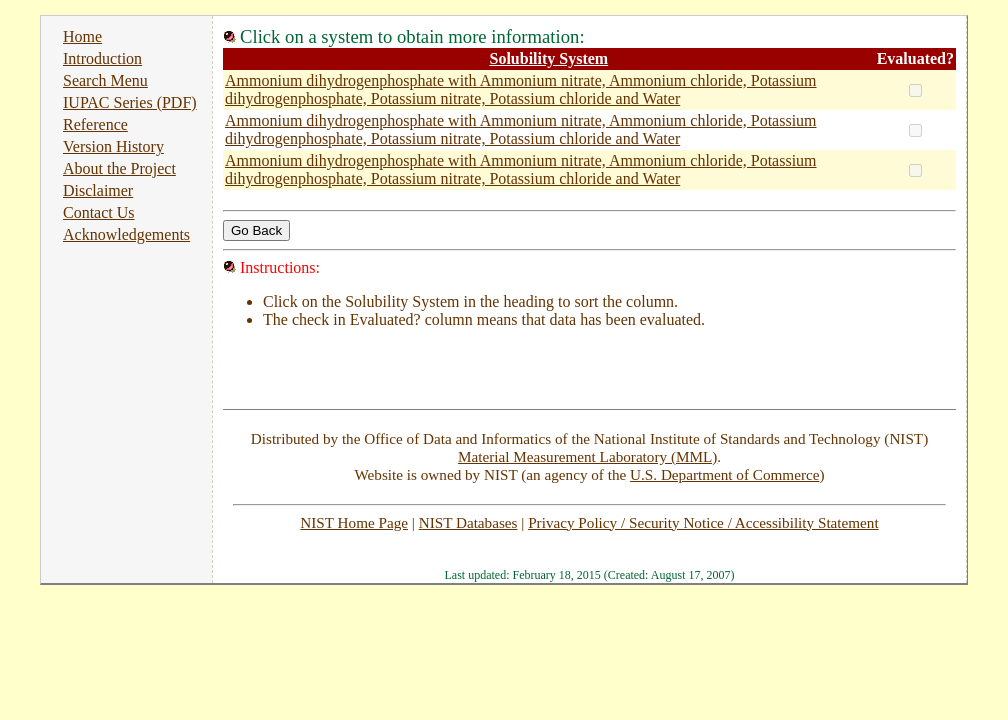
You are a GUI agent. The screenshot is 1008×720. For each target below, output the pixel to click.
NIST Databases (468, 522)
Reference (95, 124)
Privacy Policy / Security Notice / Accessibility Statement (703, 522)
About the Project (119, 168)
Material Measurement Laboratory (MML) (587, 456)
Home (82, 36)
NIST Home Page (354, 522)
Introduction (102, 58)
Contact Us (99, 212)
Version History (113, 146)
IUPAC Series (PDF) (130, 102)
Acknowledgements (126, 234)
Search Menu (105, 80)
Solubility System (548, 58)
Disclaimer (98, 190)
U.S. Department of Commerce (724, 474)
